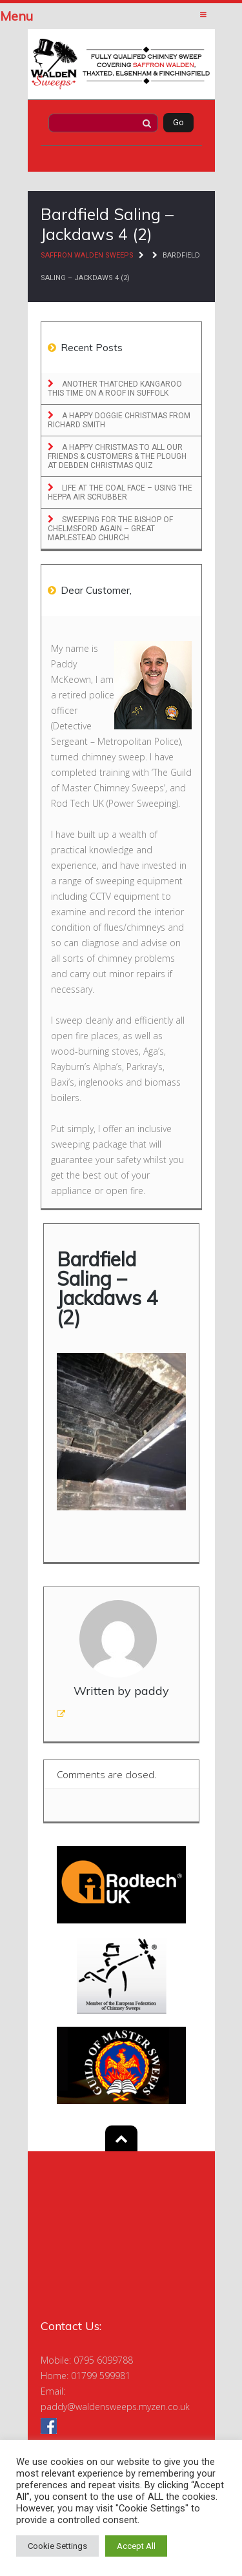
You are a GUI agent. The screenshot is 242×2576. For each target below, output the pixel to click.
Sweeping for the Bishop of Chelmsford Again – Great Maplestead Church (110, 528)
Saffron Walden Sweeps (87, 255)
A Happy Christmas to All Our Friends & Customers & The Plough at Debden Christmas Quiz (117, 456)
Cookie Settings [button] (57, 2546)
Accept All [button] (136, 2546)
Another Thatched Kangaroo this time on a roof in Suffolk (115, 389)
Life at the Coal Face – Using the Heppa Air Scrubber (120, 492)
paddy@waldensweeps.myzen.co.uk (115, 2406)
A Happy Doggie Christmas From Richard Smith (119, 420)
